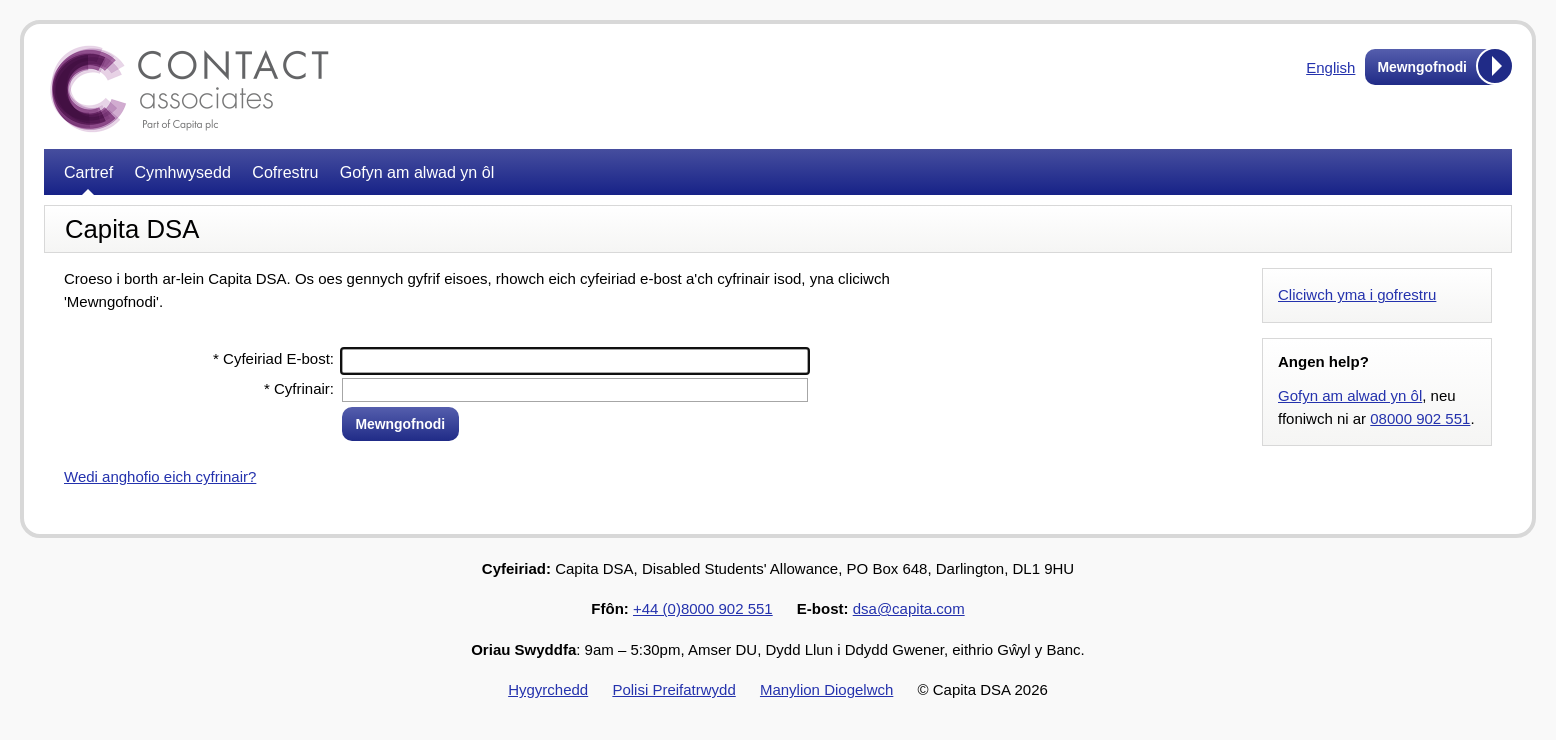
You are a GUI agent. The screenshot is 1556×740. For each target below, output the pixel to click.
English (1330, 67)
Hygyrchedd (548, 689)
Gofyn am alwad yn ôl (417, 172)
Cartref (88, 172)
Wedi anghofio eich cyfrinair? (160, 476)
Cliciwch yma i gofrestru (1357, 294)
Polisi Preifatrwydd (673, 689)
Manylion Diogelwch (826, 689)
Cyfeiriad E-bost (271, 358)
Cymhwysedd (183, 172)
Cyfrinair (297, 388)
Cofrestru (285, 172)
